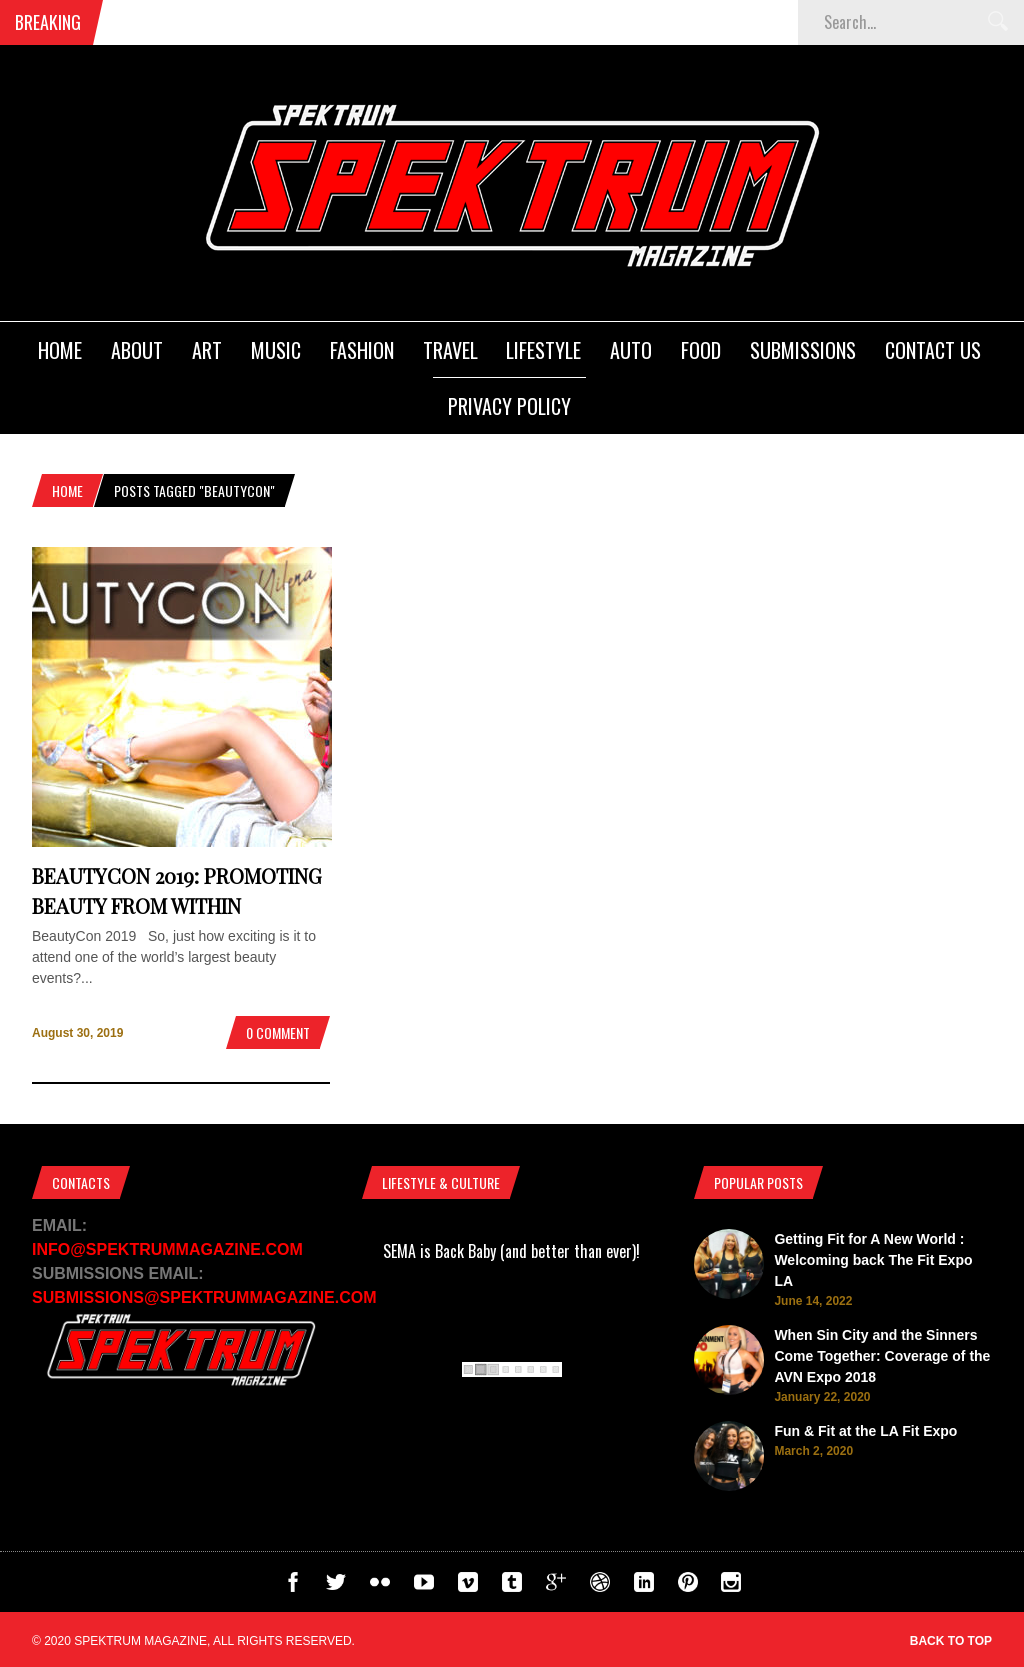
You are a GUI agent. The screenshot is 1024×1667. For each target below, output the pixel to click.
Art (207, 350)
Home (60, 350)
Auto (631, 350)
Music (276, 350)
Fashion (362, 350)
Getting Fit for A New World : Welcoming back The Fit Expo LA (873, 1260)
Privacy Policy (509, 406)
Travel (450, 350)
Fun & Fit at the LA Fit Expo (865, 1431)
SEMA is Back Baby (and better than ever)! (511, 1251)
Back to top (951, 1641)
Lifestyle (543, 350)
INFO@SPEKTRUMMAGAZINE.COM (167, 1249)
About (137, 350)
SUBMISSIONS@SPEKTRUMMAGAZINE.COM (204, 1297)
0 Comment (278, 1032)
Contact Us (933, 350)
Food (701, 350)
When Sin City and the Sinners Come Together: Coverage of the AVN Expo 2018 (882, 1356)
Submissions (803, 350)
